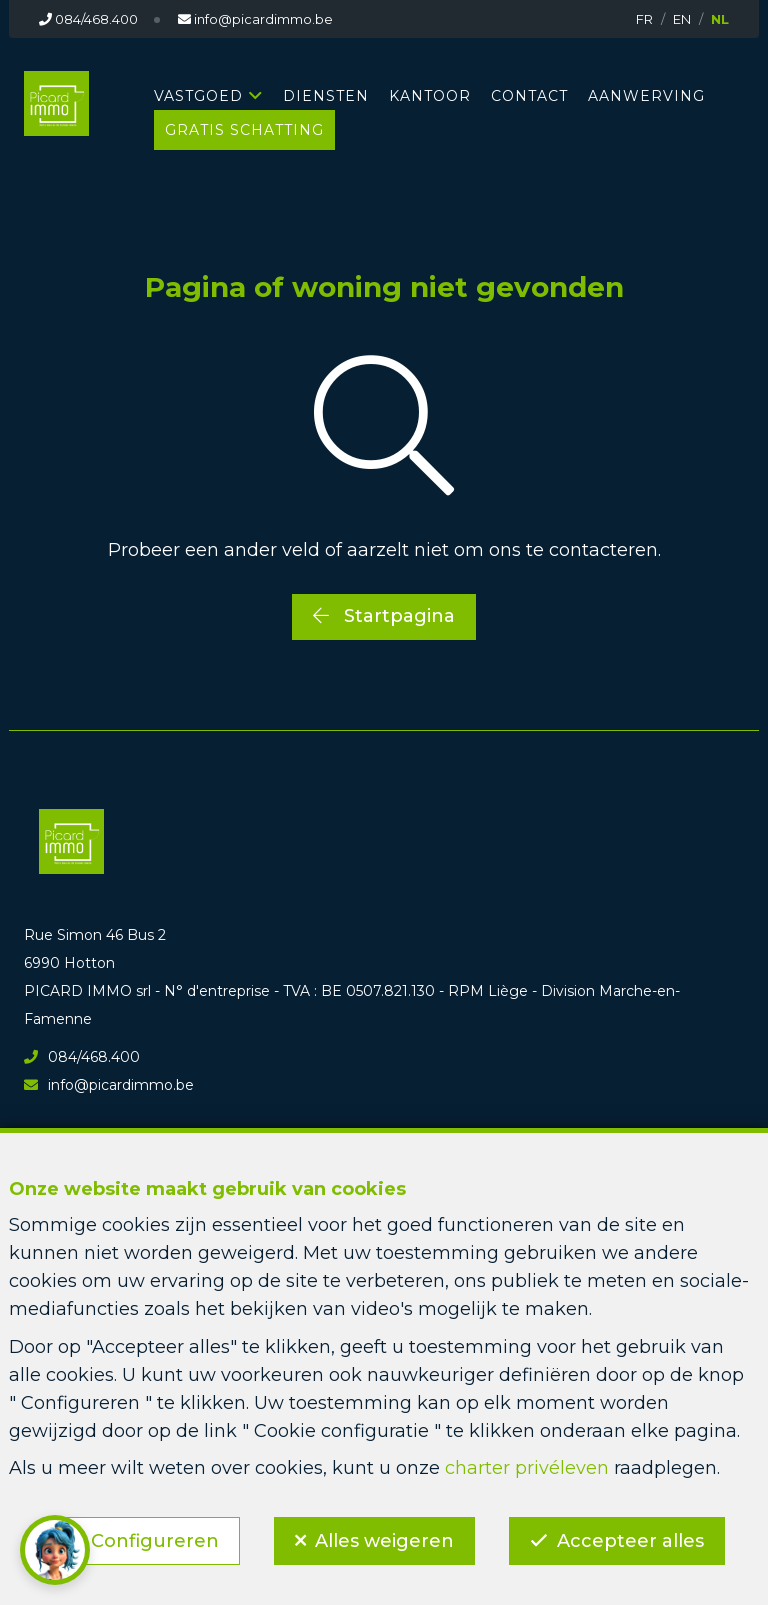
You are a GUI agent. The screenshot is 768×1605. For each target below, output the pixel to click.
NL (720, 19)
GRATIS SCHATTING (244, 130)
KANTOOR (430, 96)
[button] (55, 1550)
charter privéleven (527, 1468)
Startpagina (384, 616)
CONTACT (529, 96)
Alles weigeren (384, 1541)
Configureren (154, 1541)
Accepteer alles (631, 1541)
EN (682, 19)
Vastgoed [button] (198, 96)
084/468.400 (82, 1057)
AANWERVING (646, 96)
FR (644, 19)
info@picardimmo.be (109, 1085)
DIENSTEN (326, 96)
